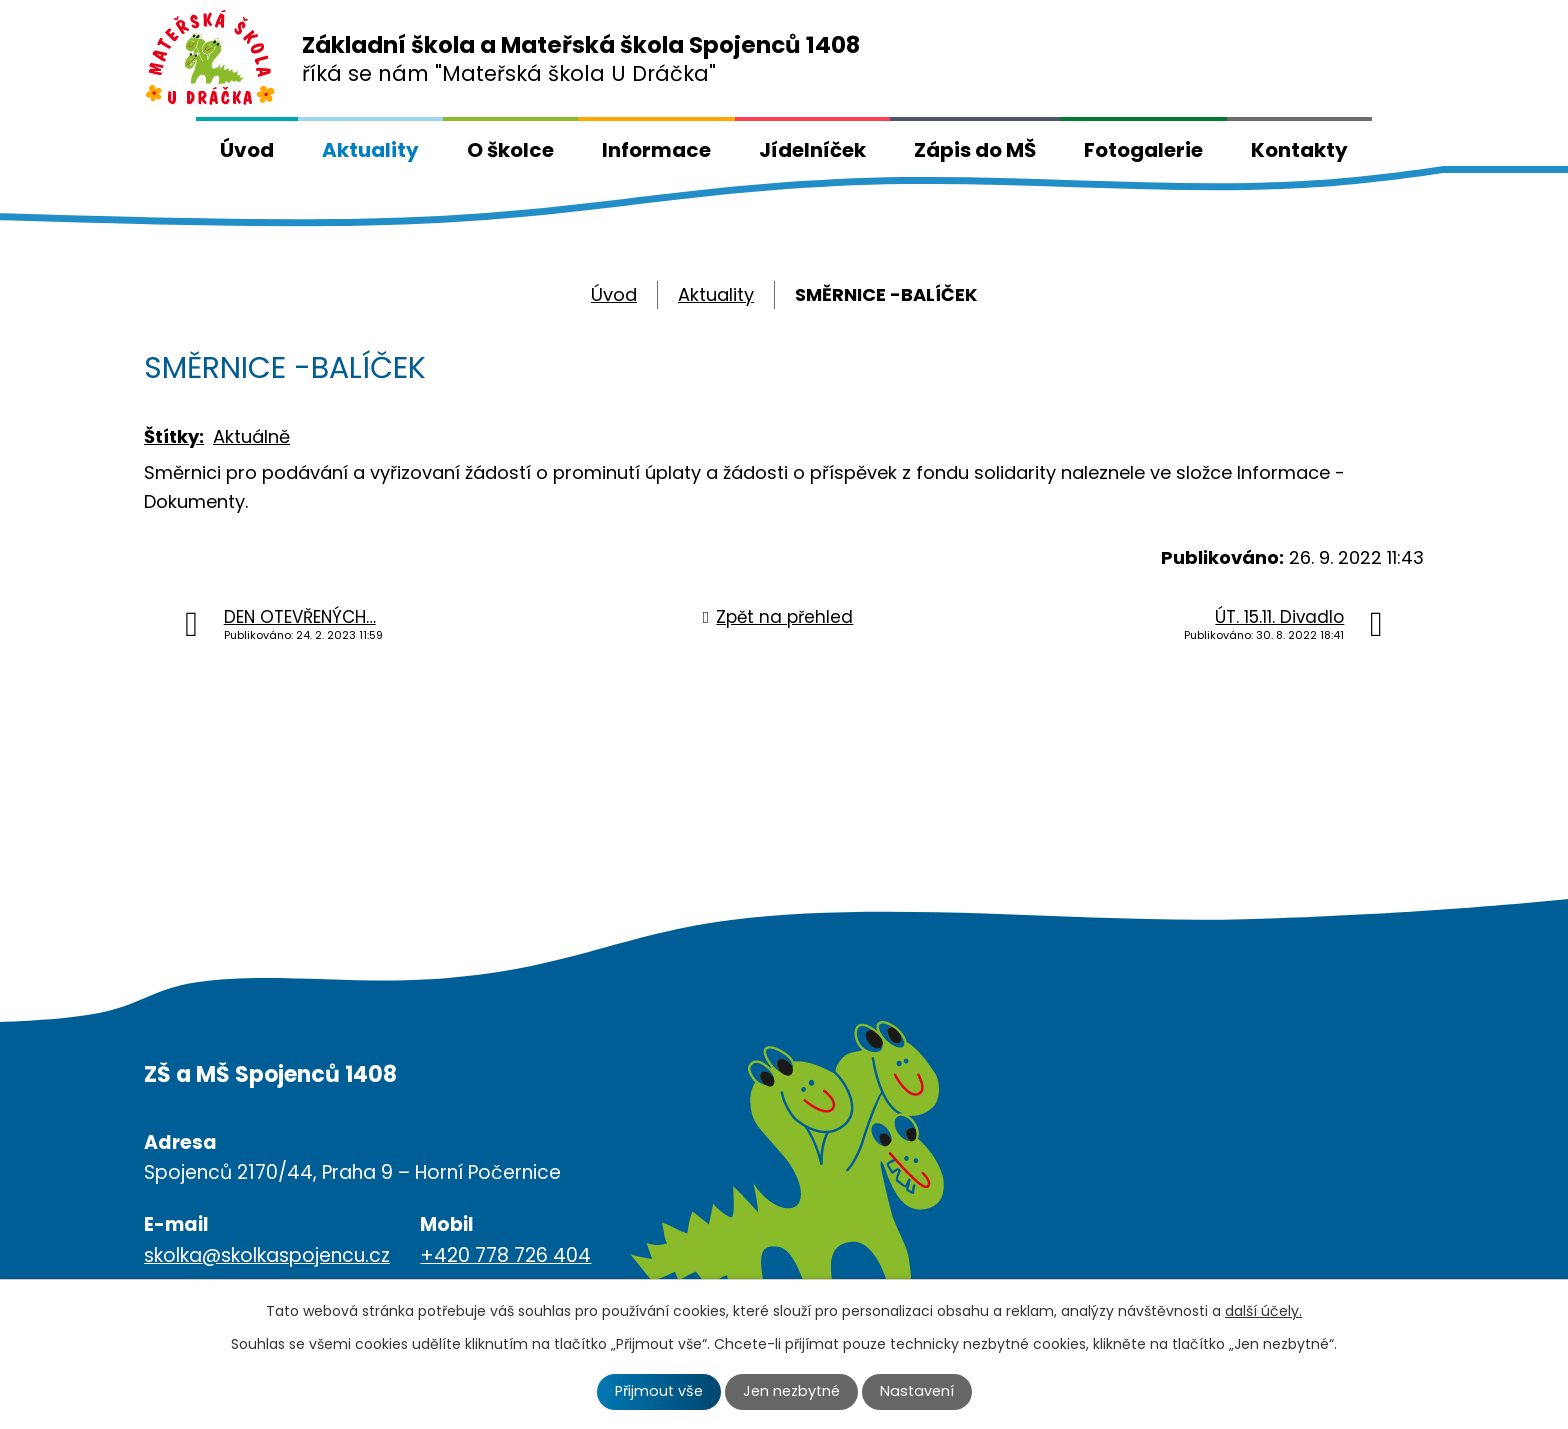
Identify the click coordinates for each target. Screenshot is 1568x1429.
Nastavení (917, 1391)
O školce (510, 150)
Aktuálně (251, 436)
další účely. (1263, 1311)
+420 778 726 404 (505, 1255)
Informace (656, 150)
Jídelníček (812, 150)
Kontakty (1299, 150)
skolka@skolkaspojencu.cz (267, 1255)
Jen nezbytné (791, 1391)
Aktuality (370, 150)
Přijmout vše (659, 1391)
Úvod (247, 150)
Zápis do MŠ (975, 150)
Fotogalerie (1143, 150)
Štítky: (174, 436)
